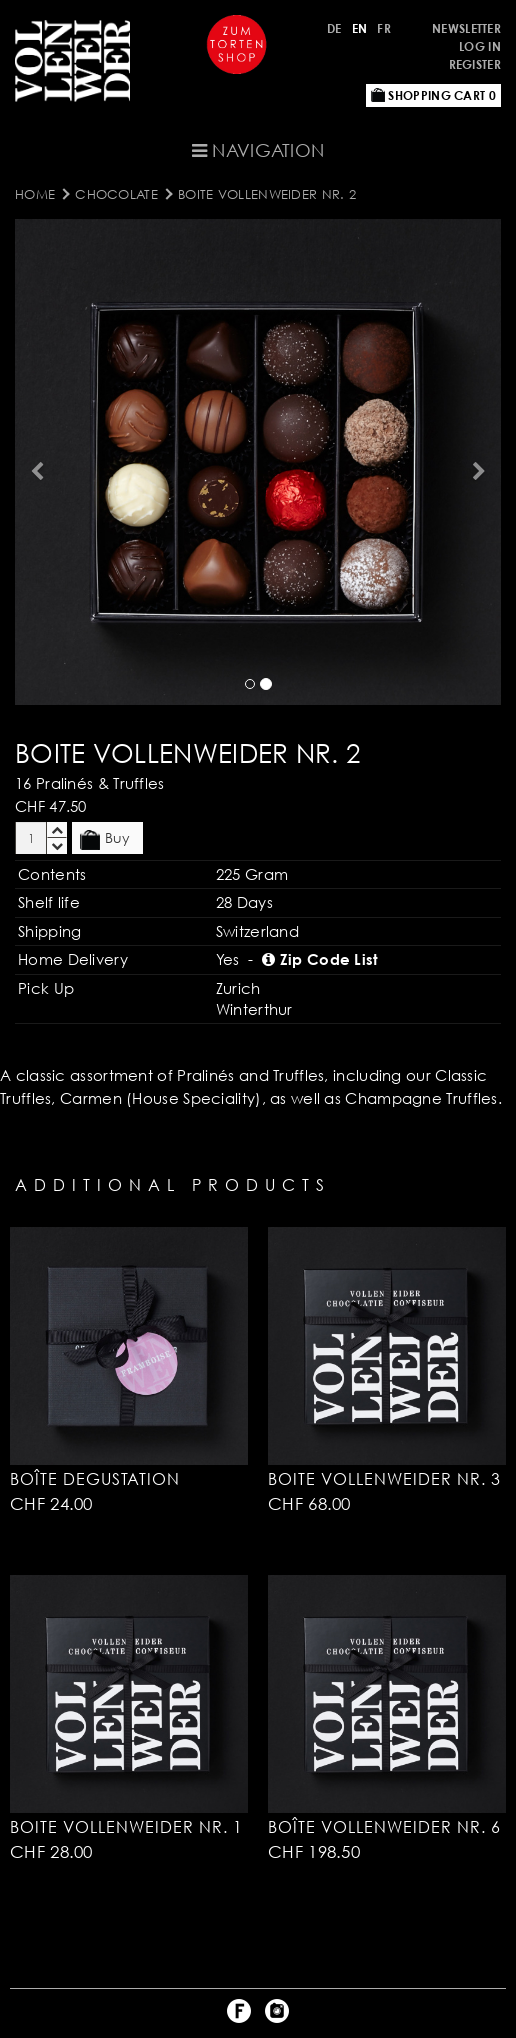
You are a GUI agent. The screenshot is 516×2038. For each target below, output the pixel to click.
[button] (34, 462)
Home (35, 194)
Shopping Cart (433, 95)
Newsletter (466, 28)
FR (384, 28)
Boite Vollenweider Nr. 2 (267, 194)
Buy (105, 839)
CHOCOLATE (116, 194)
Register (475, 64)
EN (360, 28)
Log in (480, 46)
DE (334, 28)
